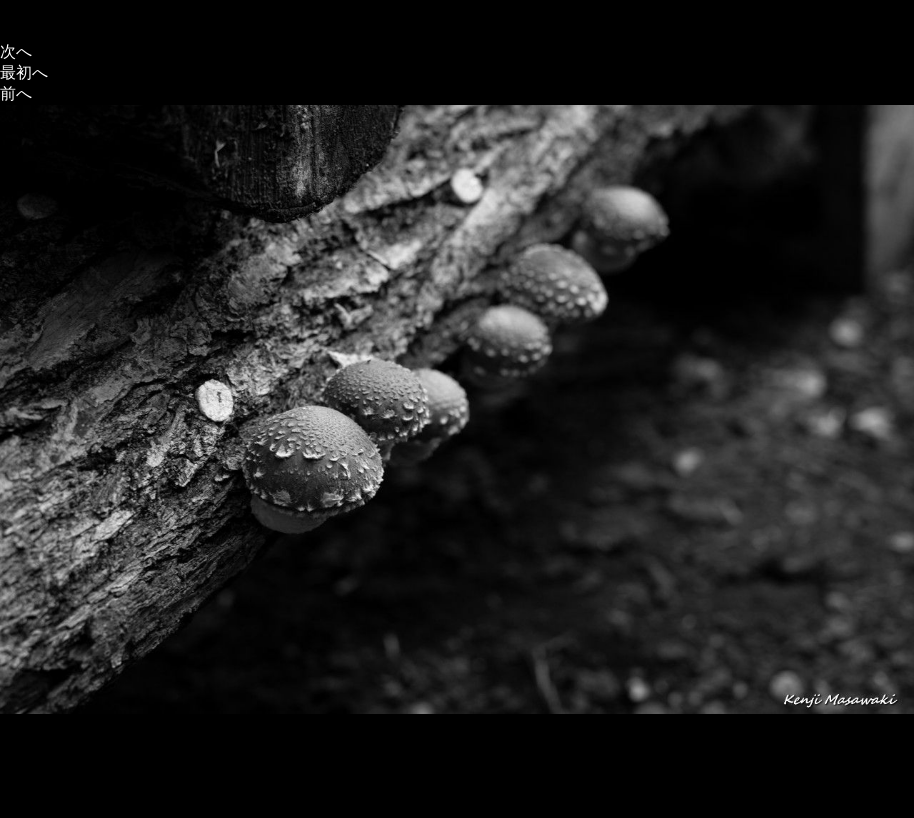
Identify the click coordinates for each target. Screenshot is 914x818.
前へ (16, 93)
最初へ (24, 72)
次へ (16, 51)
